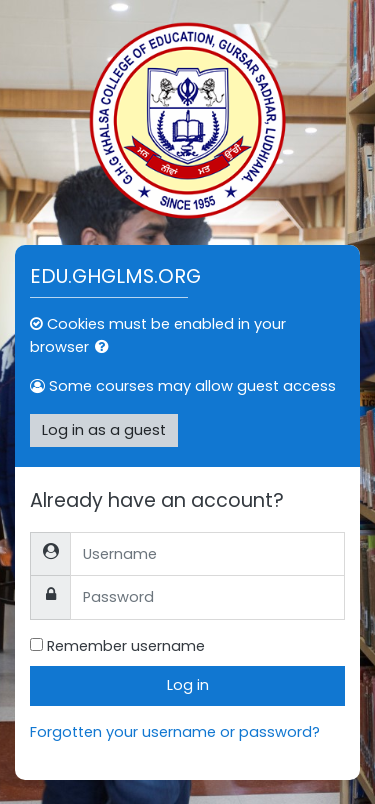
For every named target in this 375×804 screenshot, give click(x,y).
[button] (106, 348)
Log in (188, 685)
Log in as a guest (104, 430)
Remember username (126, 646)
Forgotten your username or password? (175, 732)
